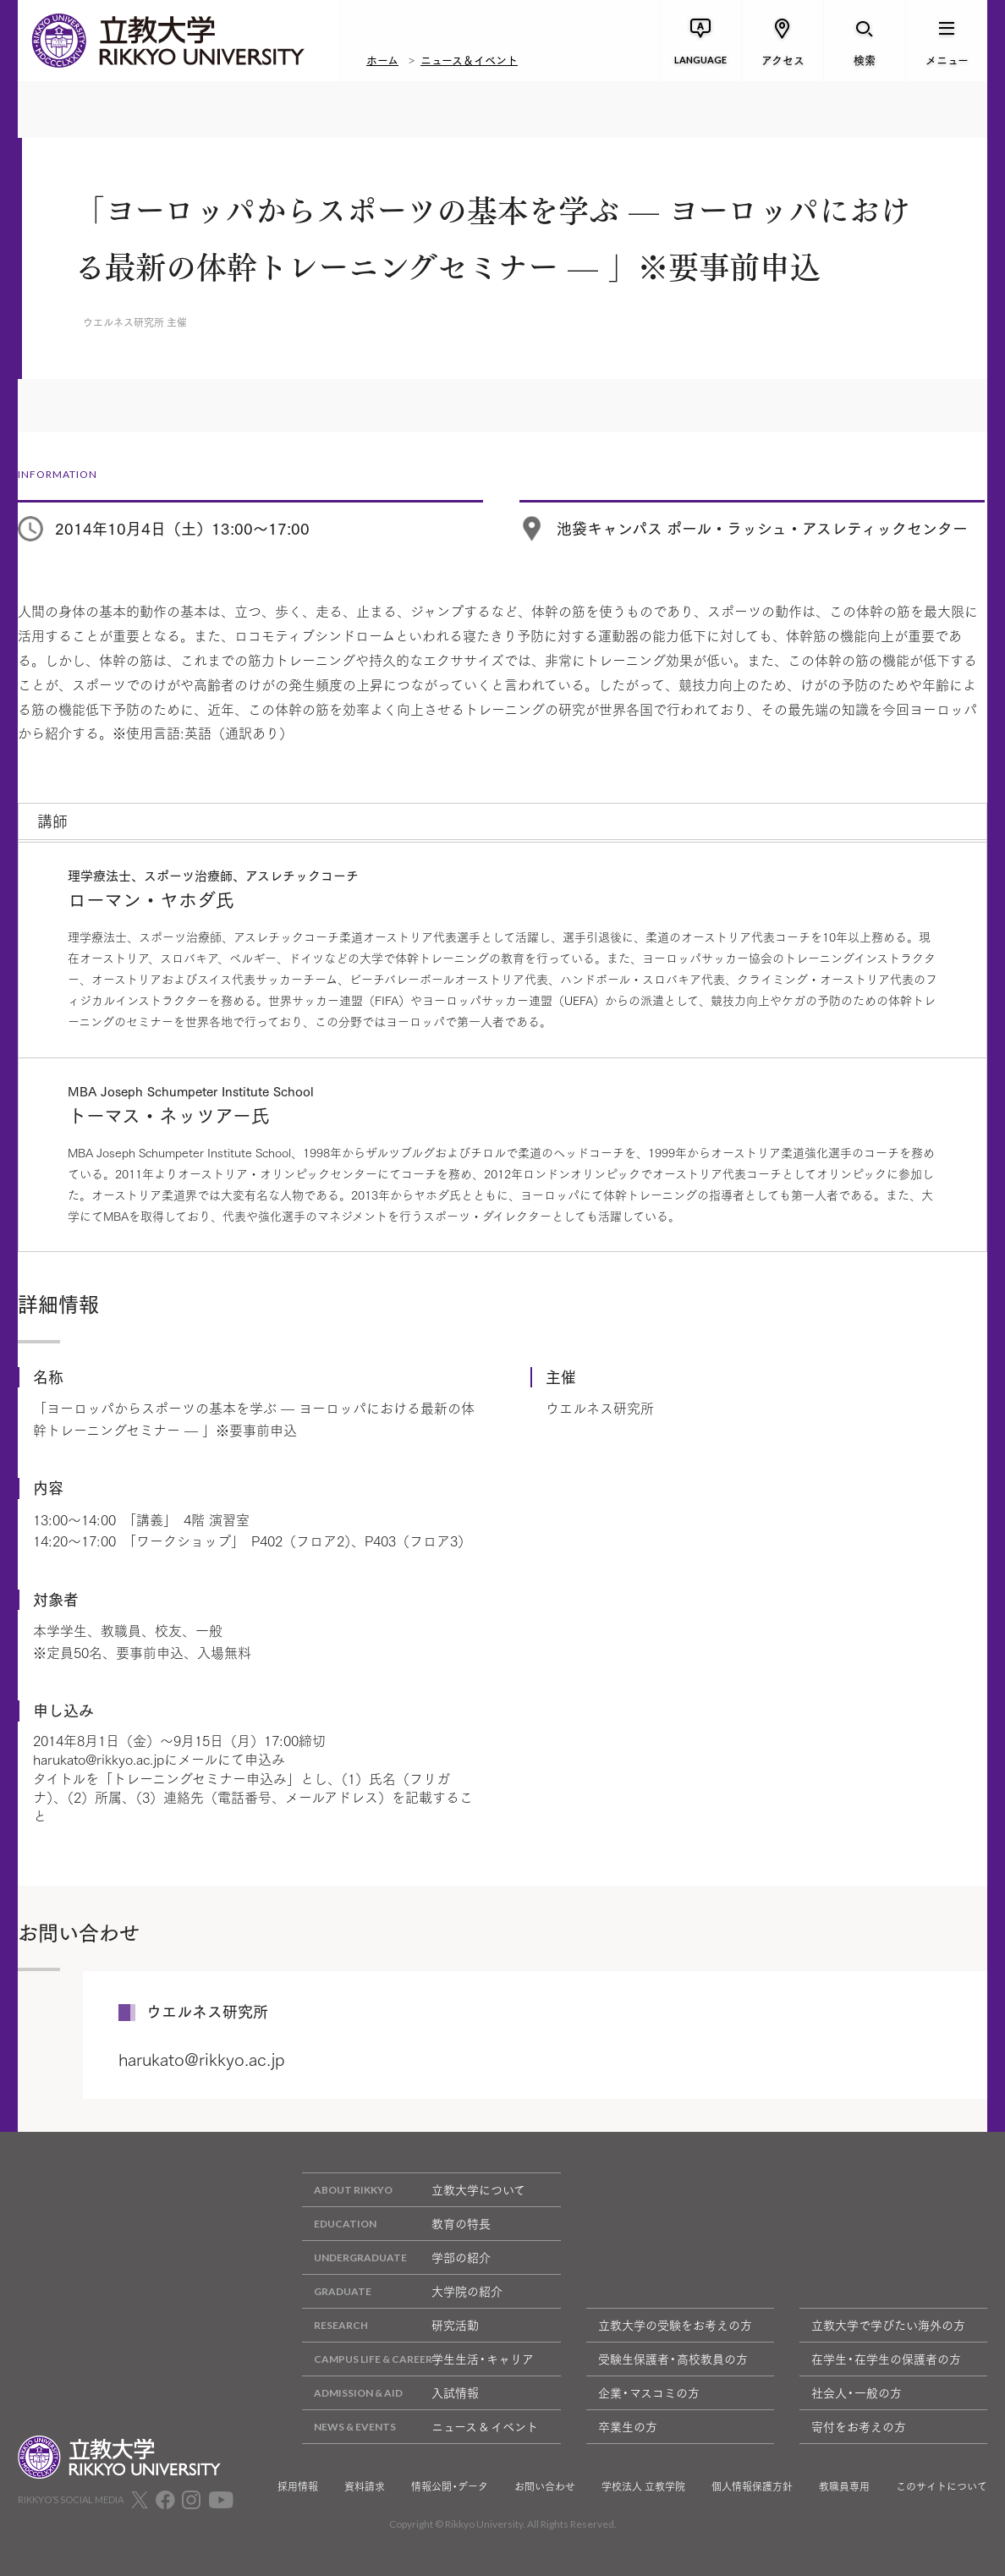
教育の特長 (396, 2223)
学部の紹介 (396, 2257)
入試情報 (390, 2392)
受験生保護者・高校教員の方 (673, 2358)
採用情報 (297, 2486)
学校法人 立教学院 (643, 2486)
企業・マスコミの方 (649, 2392)
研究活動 (390, 2325)
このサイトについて (941, 2486)
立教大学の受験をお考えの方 (675, 2324)
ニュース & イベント (420, 2426)
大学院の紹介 (402, 2291)
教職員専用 (844, 2486)
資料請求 (364, 2486)
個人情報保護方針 (752, 2486)
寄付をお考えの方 (858, 2426)
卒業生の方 (627, 2426)
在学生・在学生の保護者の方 (886, 2358)
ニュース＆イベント (469, 59)
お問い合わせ (544, 2486)
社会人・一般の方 (856, 2392)
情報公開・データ (449, 2486)
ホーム (382, 59)
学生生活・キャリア (418, 2359)
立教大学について (413, 2189)
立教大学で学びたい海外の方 (888, 2324)
